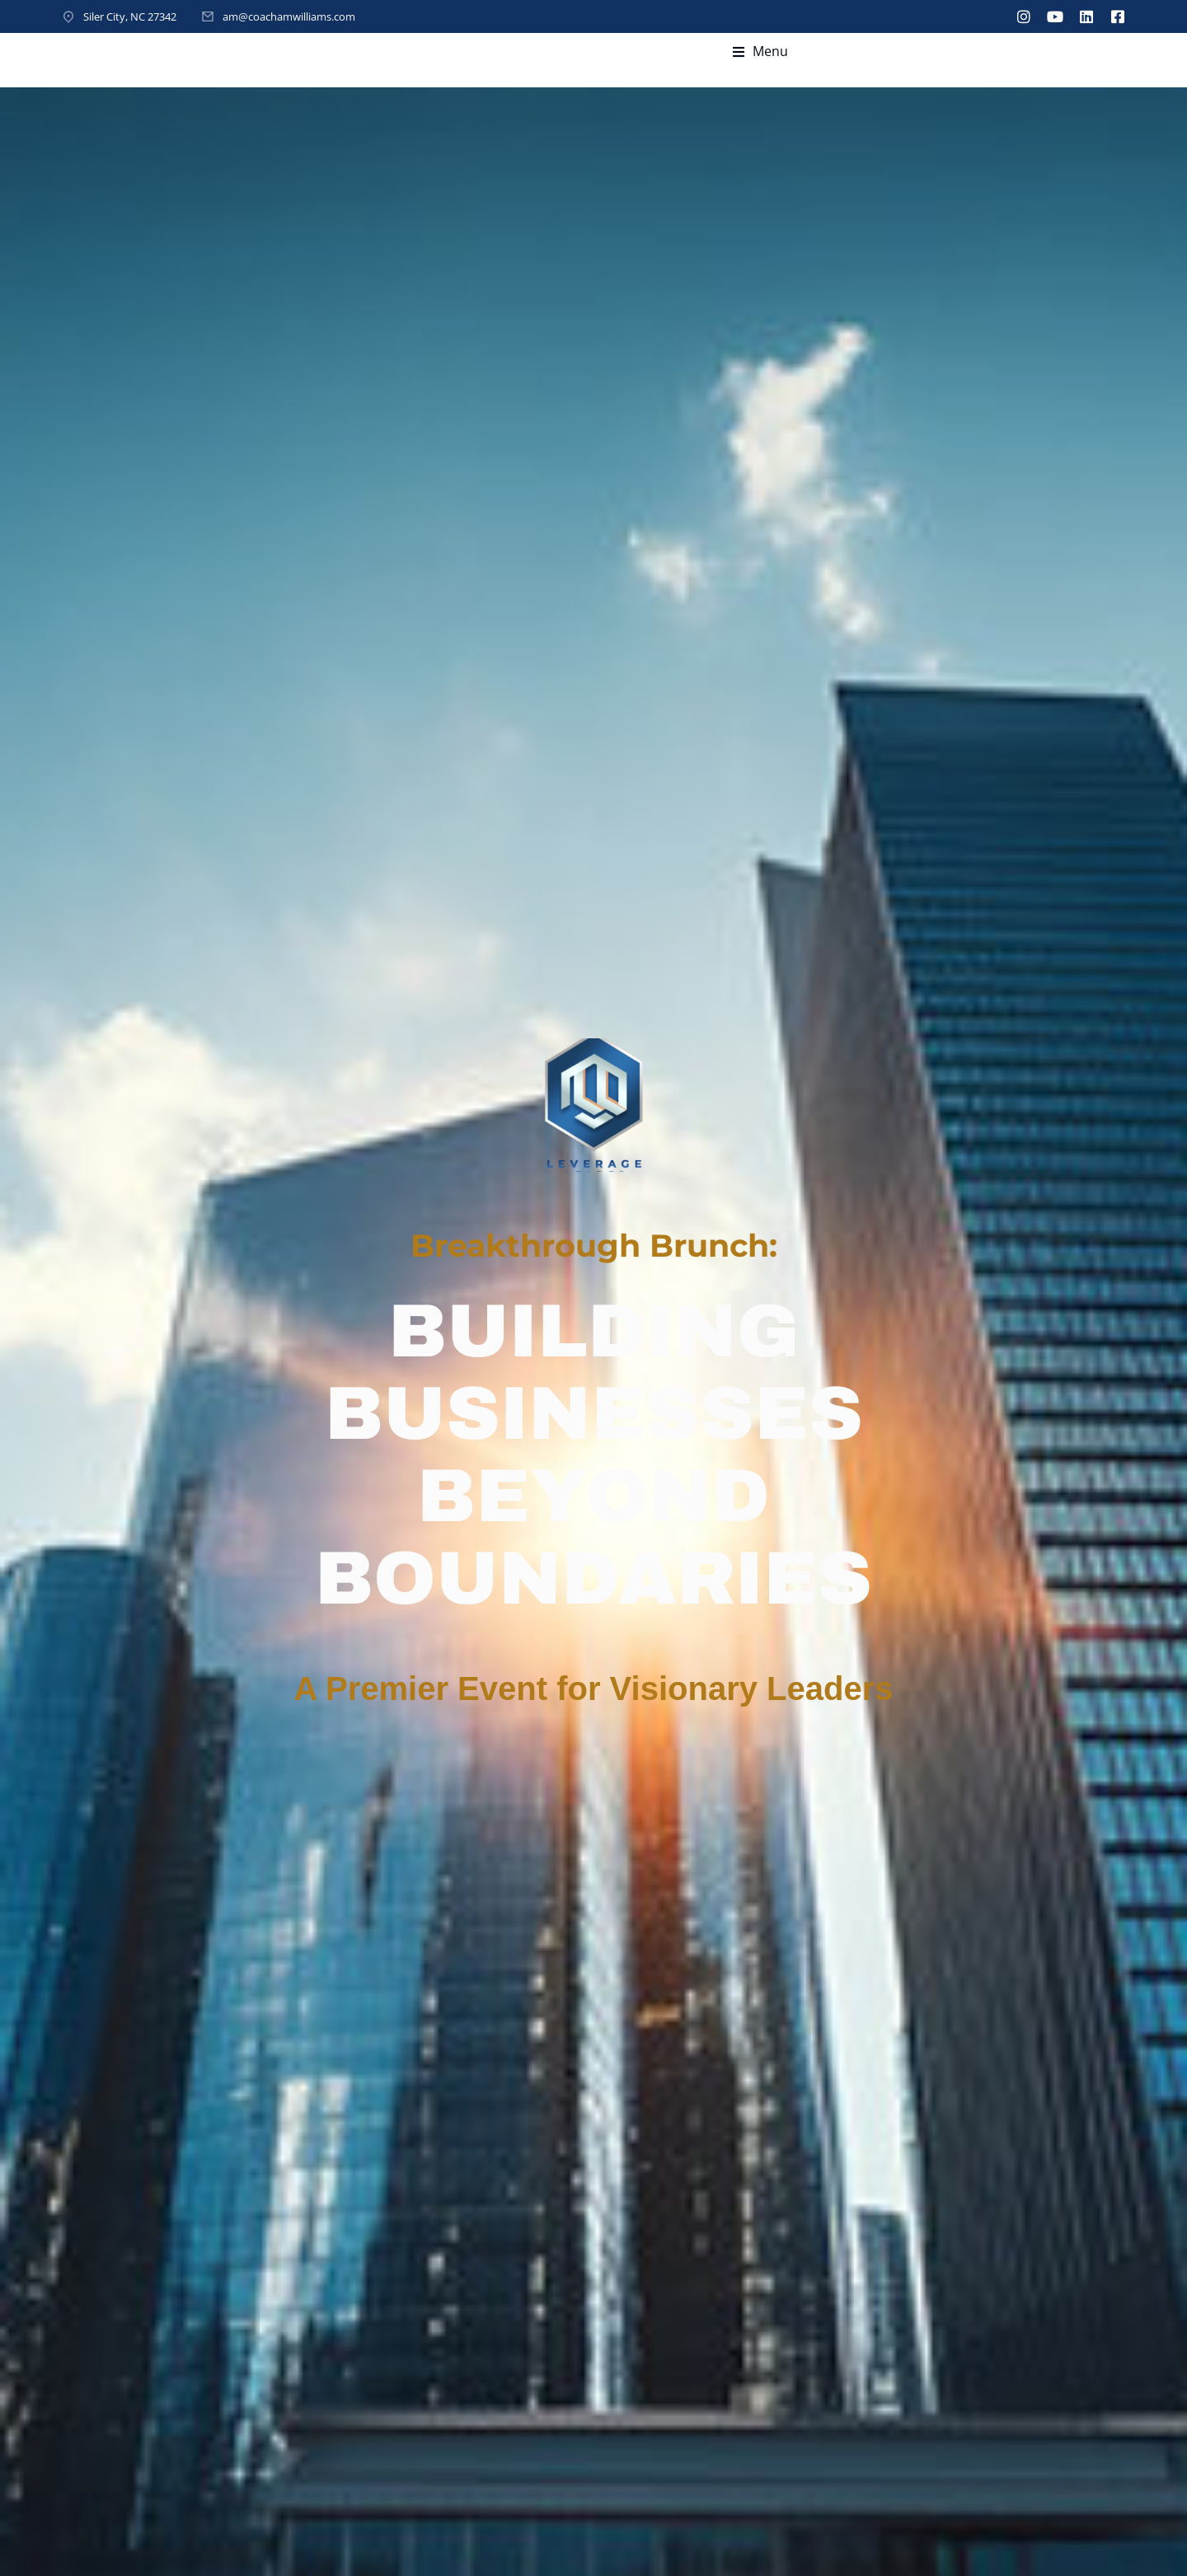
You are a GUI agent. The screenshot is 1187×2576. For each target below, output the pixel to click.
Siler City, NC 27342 (129, 16)
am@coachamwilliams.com (289, 16)
